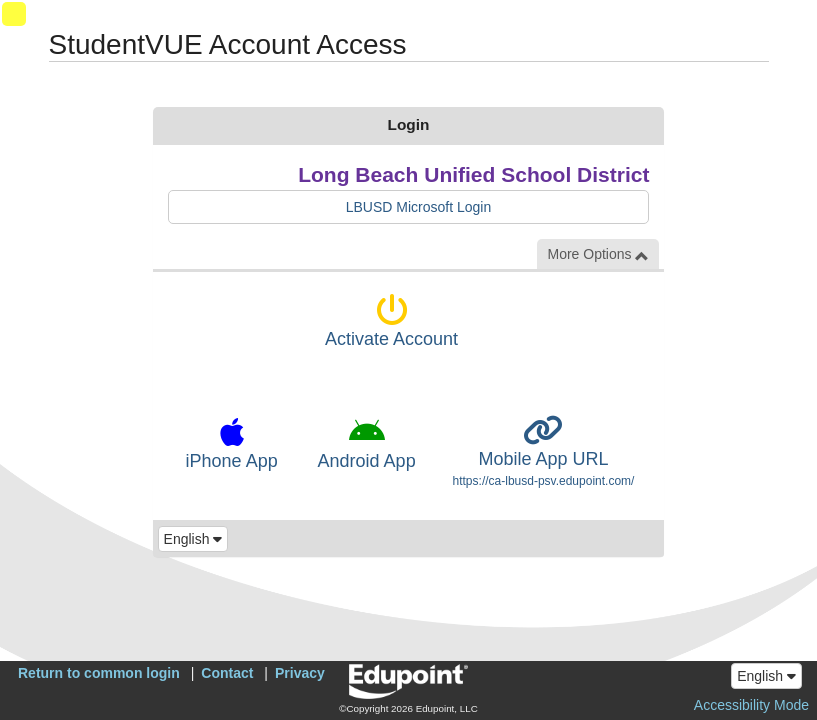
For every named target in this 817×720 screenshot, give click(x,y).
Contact (227, 673)
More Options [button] (598, 254)
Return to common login (99, 673)
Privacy (300, 673)
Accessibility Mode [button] (751, 705)
